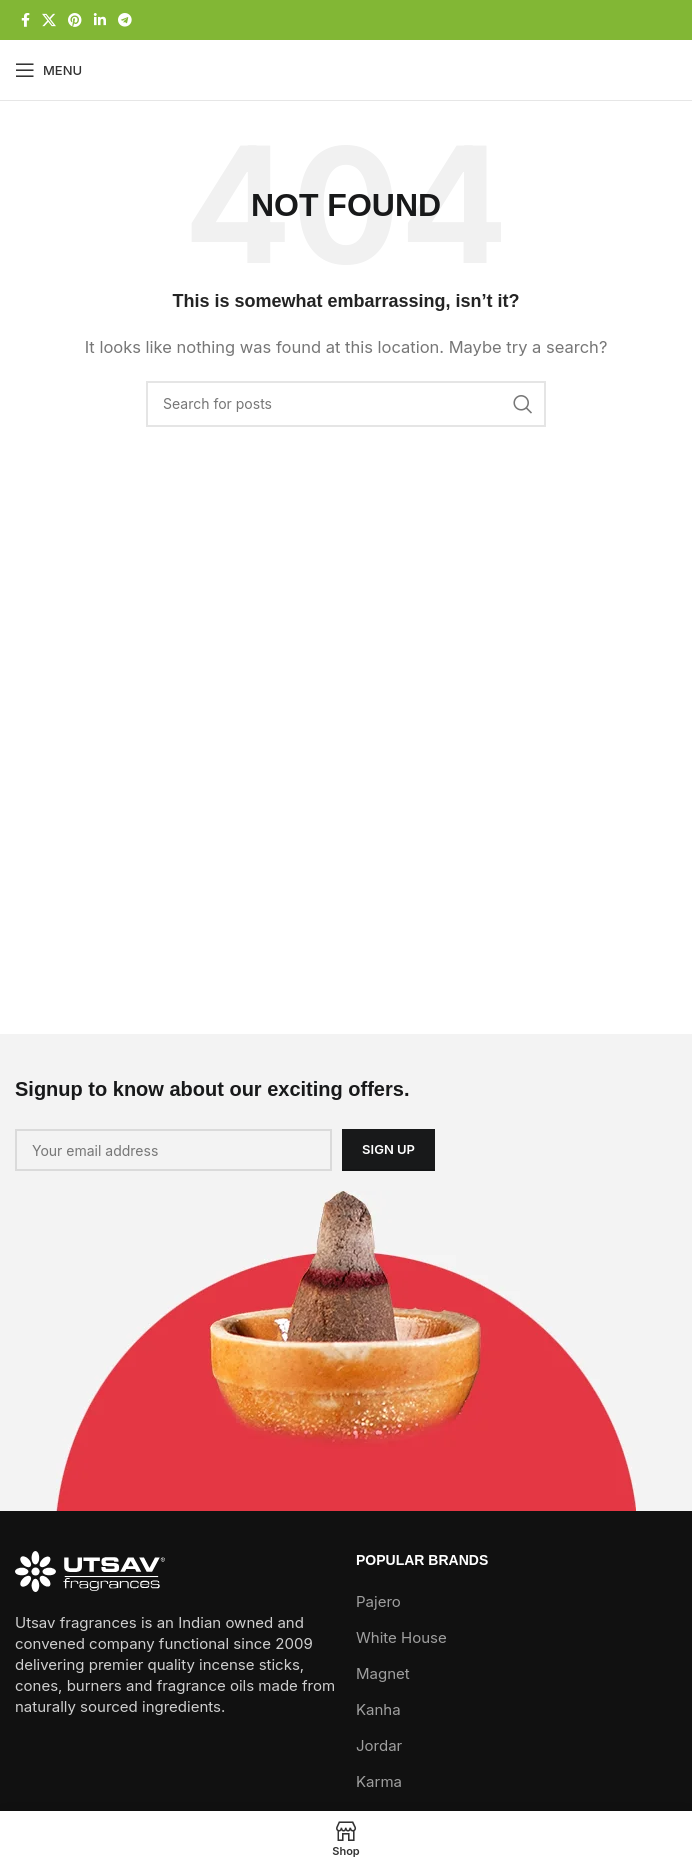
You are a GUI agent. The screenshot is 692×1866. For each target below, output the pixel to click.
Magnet (383, 1673)
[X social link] (49, 20)
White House (401, 1637)
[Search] (346, 404)
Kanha (378, 1709)
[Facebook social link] (25, 20)
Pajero (378, 1601)
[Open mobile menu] (48, 70)
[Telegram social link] (125, 20)
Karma (379, 1781)
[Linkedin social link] (100, 20)
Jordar (379, 1745)
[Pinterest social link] (75, 20)
